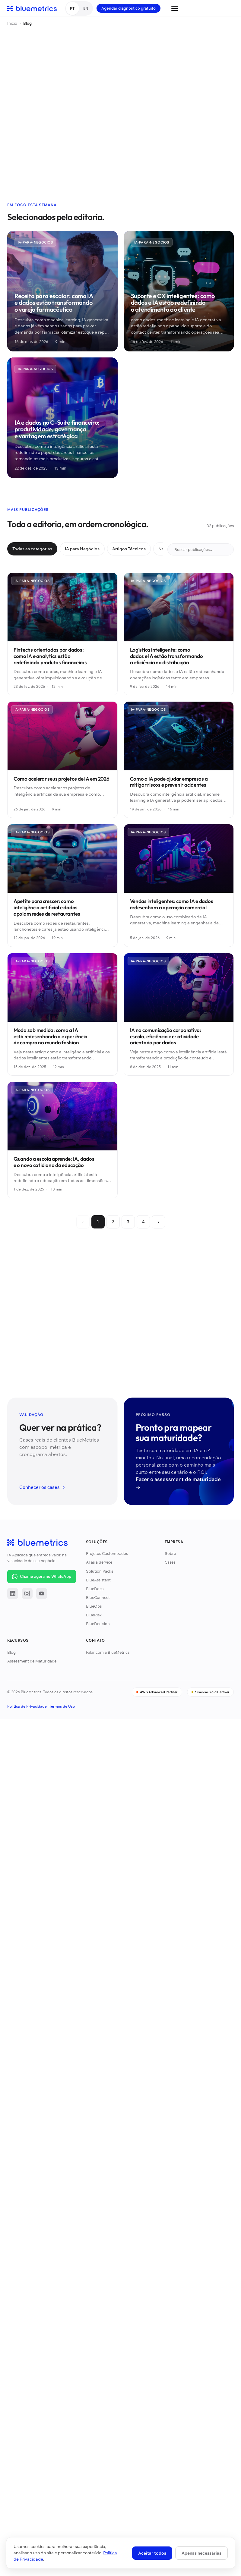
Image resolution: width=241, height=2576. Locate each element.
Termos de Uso (62, 1706)
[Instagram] (27, 1593)
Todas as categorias (32, 549)
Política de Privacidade (27, 1706)
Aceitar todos (152, 2553)
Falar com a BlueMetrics (107, 1652)
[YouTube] (41, 1593)
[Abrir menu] (174, 8)
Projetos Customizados (107, 1553)
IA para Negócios (82, 549)
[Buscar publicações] (200, 549)
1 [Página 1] (98, 1222)
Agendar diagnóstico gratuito (128, 8)
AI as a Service (99, 1562)
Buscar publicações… (201, 549)
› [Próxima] (158, 1222)
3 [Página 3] (128, 1222)
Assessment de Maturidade (31, 1661)
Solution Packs (99, 1571)
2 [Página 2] (113, 1222)
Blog (11, 1652)
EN (85, 8)
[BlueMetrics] (32, 8)
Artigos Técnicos (129, 549)
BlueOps (94, 1606)
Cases (170, 1562)
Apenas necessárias (201, 2553)
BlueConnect (98, 1597)
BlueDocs (94, 1588)
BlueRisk (94, 1614)
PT (72, 8)
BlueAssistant (98, 1579)
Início (12, 23)
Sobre (170, 1553)
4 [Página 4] (143, 1222)
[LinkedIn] (12, 1593)
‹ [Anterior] (83, 1222)
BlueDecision (98, 1623)
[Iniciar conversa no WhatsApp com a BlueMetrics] (41, 1576)
